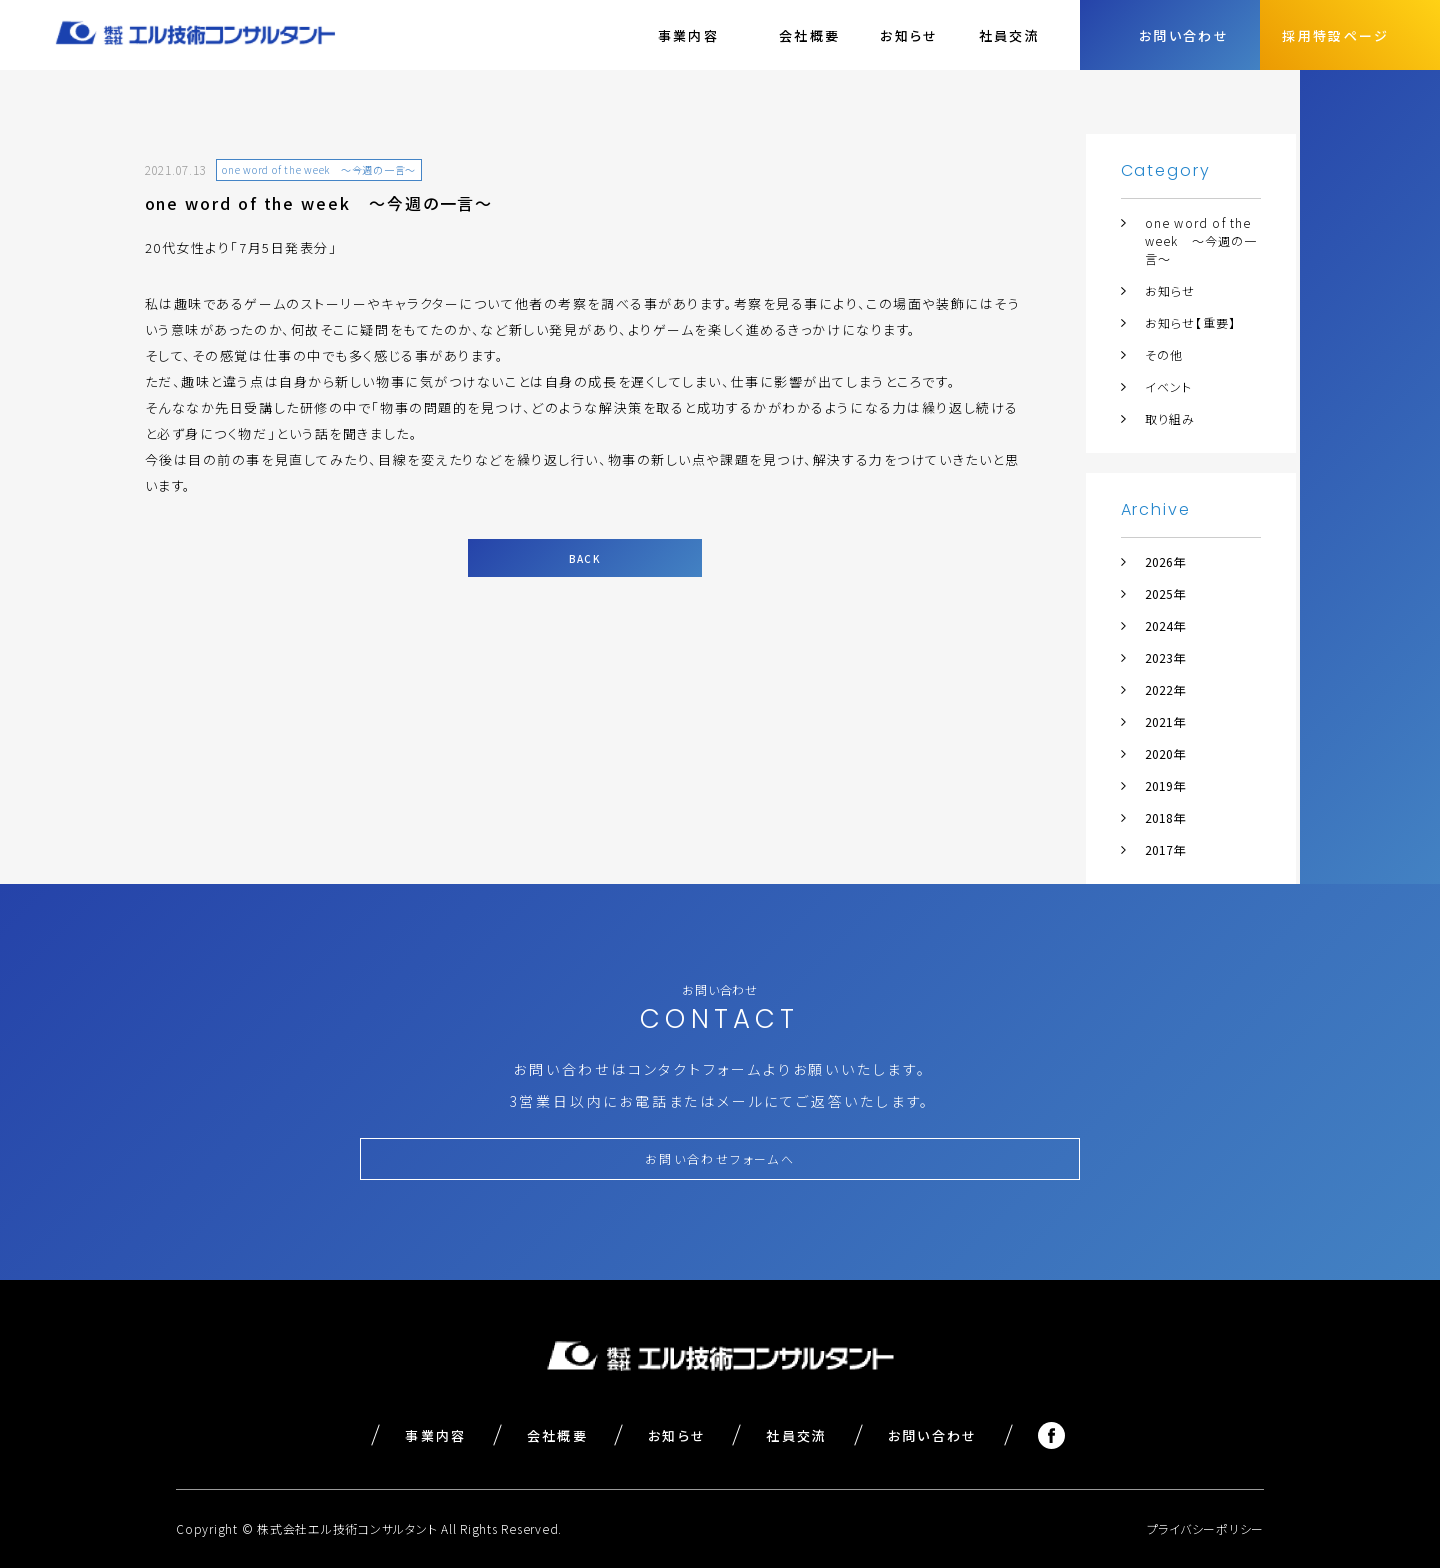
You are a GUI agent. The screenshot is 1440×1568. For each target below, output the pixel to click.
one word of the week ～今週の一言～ (1201, 240)
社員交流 (1009, 35)
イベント (1169, 386)
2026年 (1165, 561)
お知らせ (909, 35)
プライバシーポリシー (1206, 1528)
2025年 (1165, 593)
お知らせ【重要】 (1191, 322)
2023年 (1165, 657)
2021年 (1165, 721)
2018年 (1165, 817)
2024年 (1165, 625)
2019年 (1165, 785)
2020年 (1165, 753)
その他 (1164, 354)
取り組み (1170, 418)
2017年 (1165, 849)
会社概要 (809, 35)
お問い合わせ (933, 1435)
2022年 (1165, 689)
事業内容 (435, 1435)
